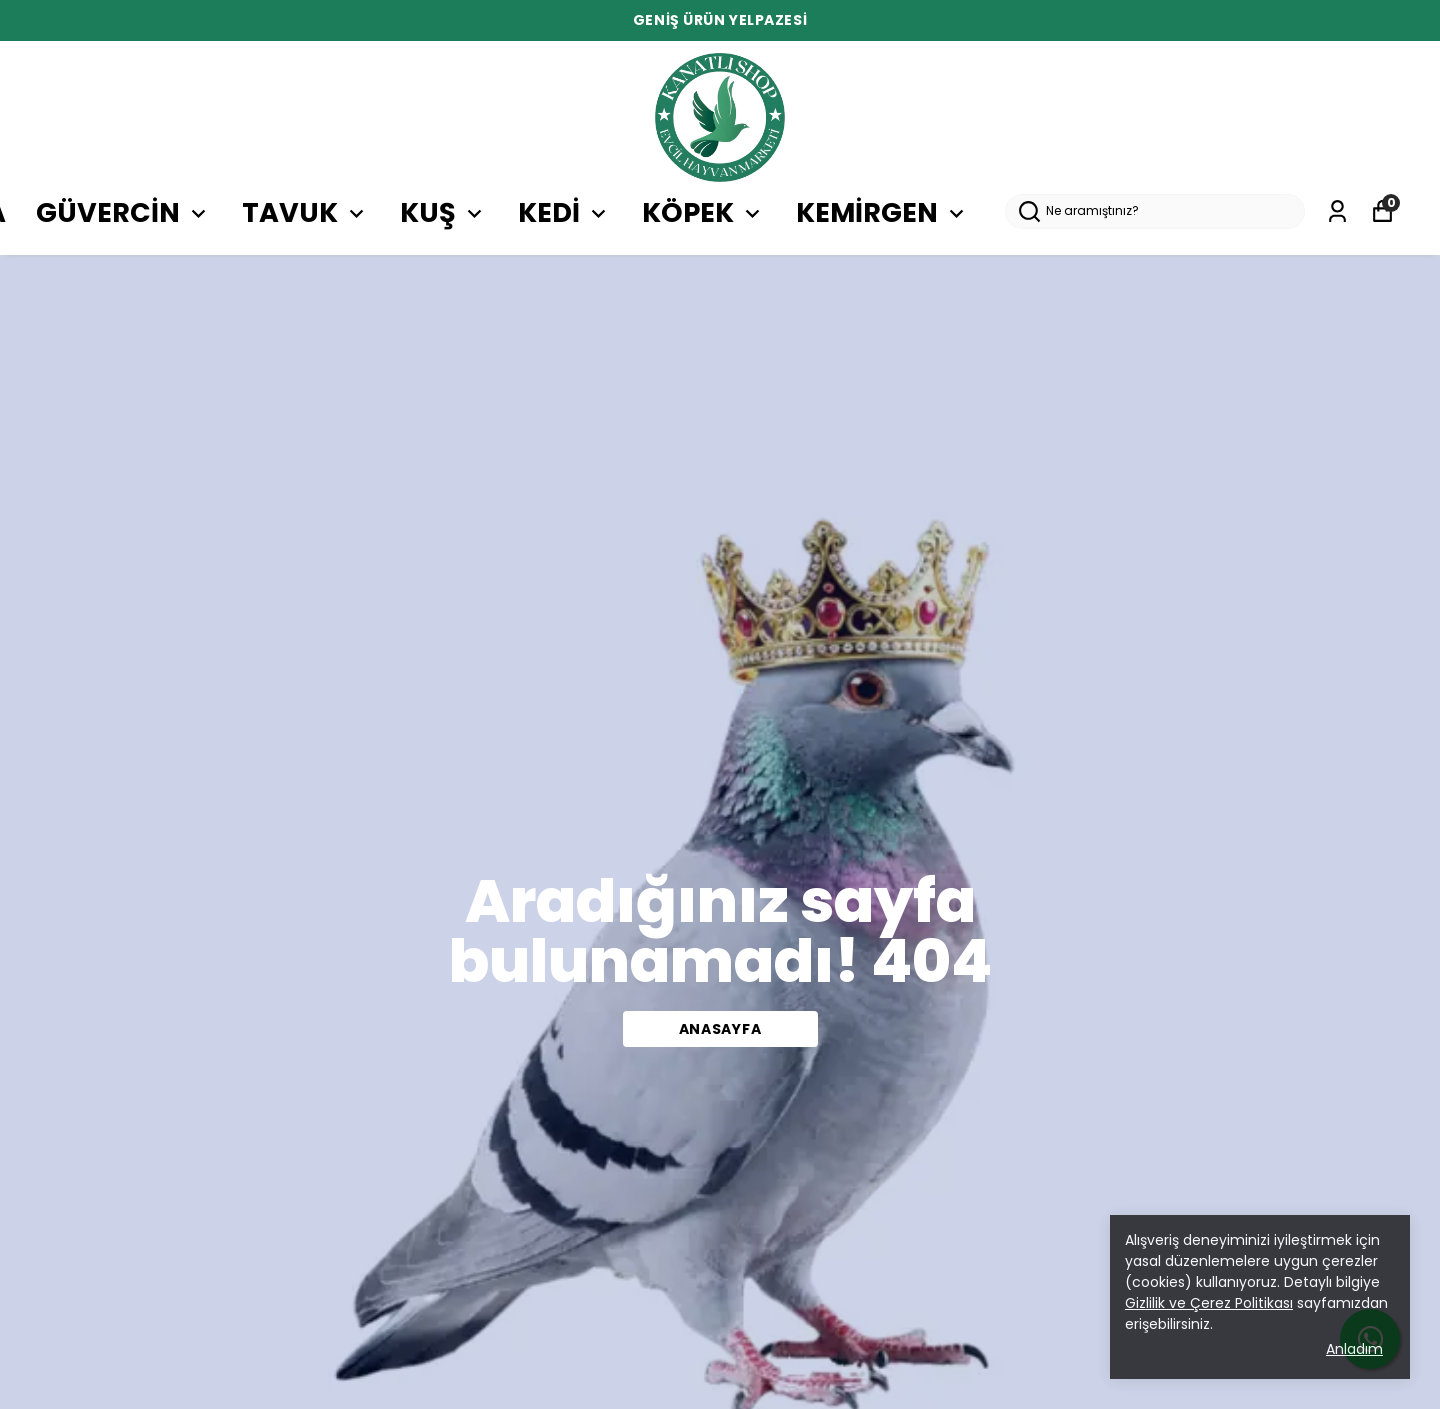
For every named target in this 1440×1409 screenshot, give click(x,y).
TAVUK (306, 212)
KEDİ (565, 212)
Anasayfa (720, 1029)
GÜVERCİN (124, 212)
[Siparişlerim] (1337, 211)
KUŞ (444, 212)
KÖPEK (704, 212)
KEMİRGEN (883, 212)
